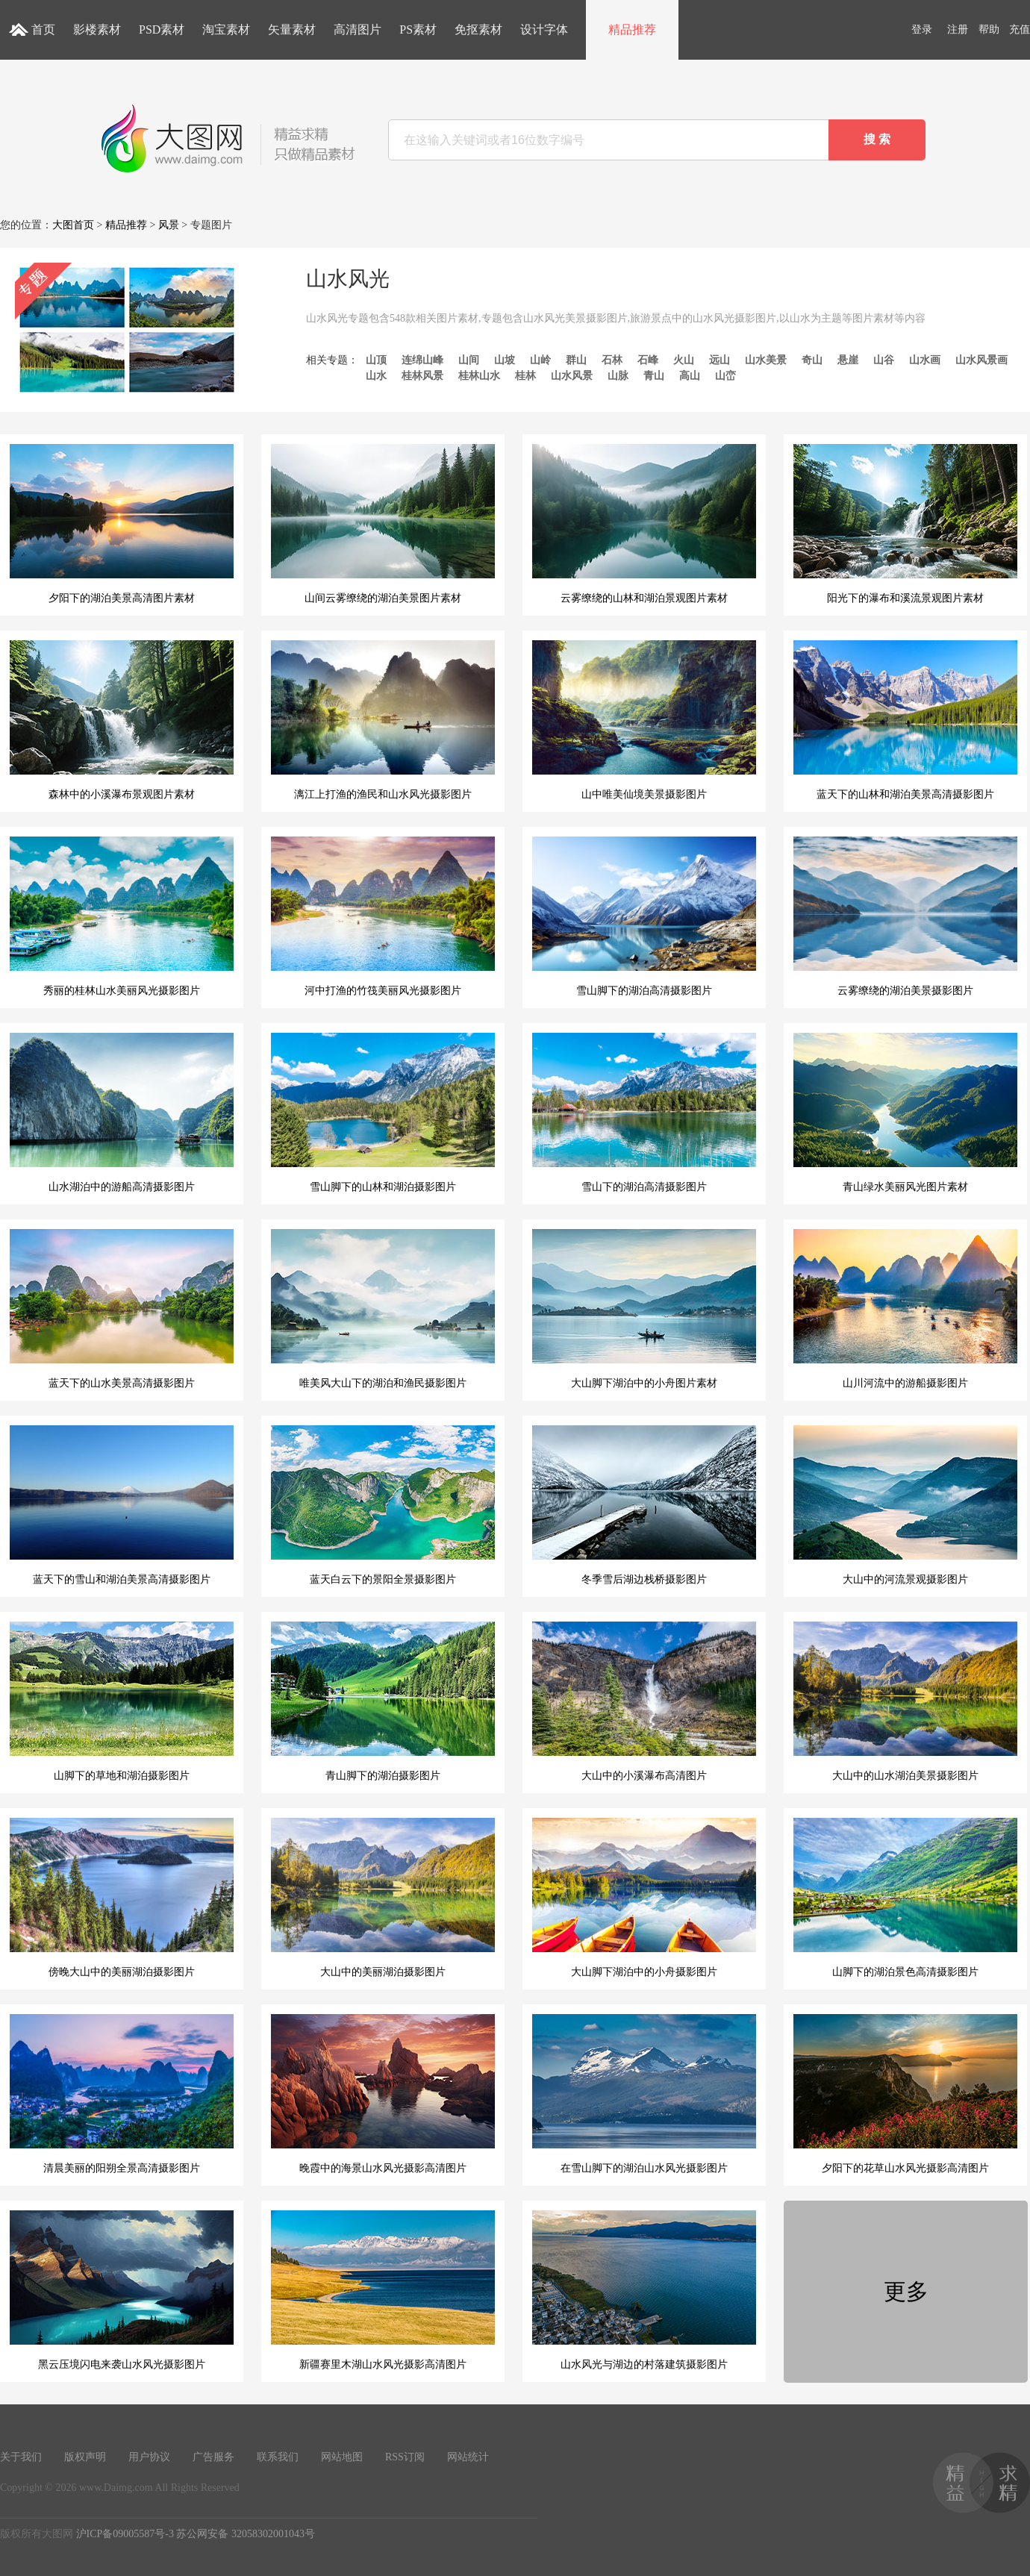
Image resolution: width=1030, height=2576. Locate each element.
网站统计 (468, 2457)
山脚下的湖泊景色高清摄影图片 (905, 1898)
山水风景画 (981, 360)
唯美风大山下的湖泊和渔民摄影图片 (383, 1309)
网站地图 (342, 2457)
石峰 (647, 360)
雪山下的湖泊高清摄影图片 (644, 1112)
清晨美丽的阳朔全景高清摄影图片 (122, 2094)
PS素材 (418, 29)
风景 (168, 225)
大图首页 (73, 225)
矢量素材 (292, 29)
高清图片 (357, 29)
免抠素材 (478, 29)
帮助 (988, 29)
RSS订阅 (405, 2457)
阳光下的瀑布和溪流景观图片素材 (905, 524)
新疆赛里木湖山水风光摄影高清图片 (383, 2290)
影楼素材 (97, 29)
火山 (683, 360)
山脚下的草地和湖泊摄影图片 (122, 1701)
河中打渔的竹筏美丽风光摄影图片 (383, 916)
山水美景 (766, 360)
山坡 (504, 360)
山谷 (883, 360)
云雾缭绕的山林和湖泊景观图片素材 (644, 524)
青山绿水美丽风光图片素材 (905, 1112)
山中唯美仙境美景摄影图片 (644, 720)
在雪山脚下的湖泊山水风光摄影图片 (644, 2094)
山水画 (924, 360)
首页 (43, 29)
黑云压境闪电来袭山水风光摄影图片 (122, 2290)
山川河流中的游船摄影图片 (905, 1309)
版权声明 (85, 2457)
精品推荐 (632, 29)
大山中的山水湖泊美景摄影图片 (905, 1701)
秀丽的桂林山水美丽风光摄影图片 (122, 916)
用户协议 (149, 2457)
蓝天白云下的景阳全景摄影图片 (383, 1505)
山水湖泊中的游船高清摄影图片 (122, 1112)
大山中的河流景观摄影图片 (905, 1505)
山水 (376, 375)
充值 (1019, 29)
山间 (468, 360)
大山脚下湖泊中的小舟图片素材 (644, 1309)
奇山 (812, 360)
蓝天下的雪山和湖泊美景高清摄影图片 (122, 1505)
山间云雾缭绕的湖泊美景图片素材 (383, 524)
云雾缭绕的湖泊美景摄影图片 (905, 916)
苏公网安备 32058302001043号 (245, 2533)
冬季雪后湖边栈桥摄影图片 (644, 1505)
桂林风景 (422, 375)
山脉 (618, 375)
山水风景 (572, 375)
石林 (612, 360)
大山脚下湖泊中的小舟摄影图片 (644, 1898)
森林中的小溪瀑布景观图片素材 (122, 720)
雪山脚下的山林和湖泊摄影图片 (383, 1112)
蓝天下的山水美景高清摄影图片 (122, 1309)
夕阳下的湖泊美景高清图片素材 (122, 524)
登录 (921, 29)
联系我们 (278, 2457)
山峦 (725, 375)
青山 (653, 375)
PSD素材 (161, 29)
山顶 (376, 360)
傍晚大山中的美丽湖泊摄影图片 (122, 1898)
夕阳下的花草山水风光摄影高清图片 (905, 2094)
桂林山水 (479, 375)
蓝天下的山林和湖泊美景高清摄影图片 (905, 720)
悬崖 (847, 360)
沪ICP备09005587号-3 (125, 2533)
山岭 (540, 360)
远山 (719, 360)
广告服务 (213, 2457)
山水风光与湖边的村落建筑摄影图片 (644, 2290)
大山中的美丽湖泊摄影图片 (383, 1898)
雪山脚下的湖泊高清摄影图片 (644, 916)
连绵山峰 (422, 360)
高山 (689, 375)
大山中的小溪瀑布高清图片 (644, 1701)
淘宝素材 (226, 29)
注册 (957, 29)
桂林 (525, 375)
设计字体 (544, 29)
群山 (576, 360)
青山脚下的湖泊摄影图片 (383, 1701)
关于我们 (21, 2457)
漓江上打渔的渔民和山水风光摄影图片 (383, 720)
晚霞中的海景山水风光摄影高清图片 (383, 2094)
